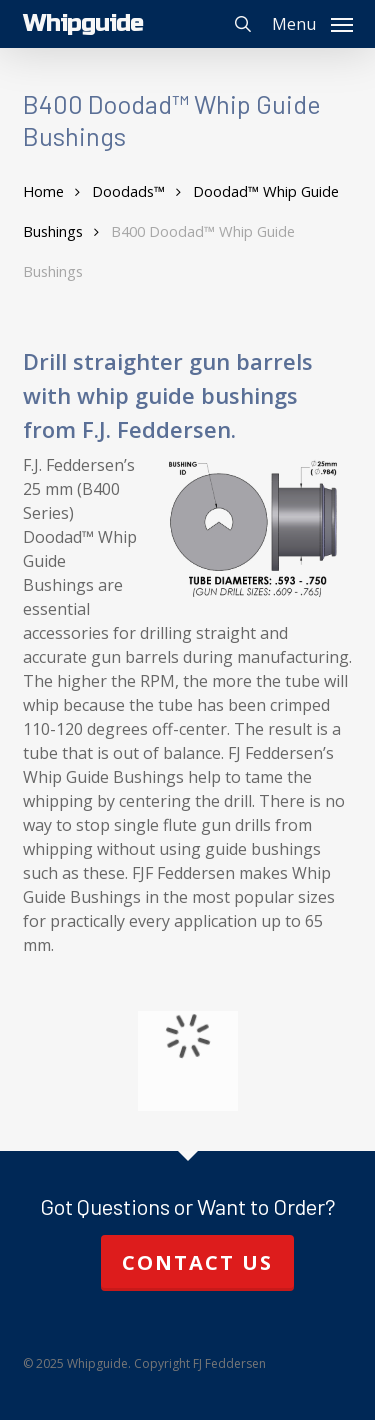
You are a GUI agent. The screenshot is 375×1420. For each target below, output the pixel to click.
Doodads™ (128, 191)
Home (43, 191)
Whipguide (83, 24)
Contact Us (197, 1262)
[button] (312, 22)
